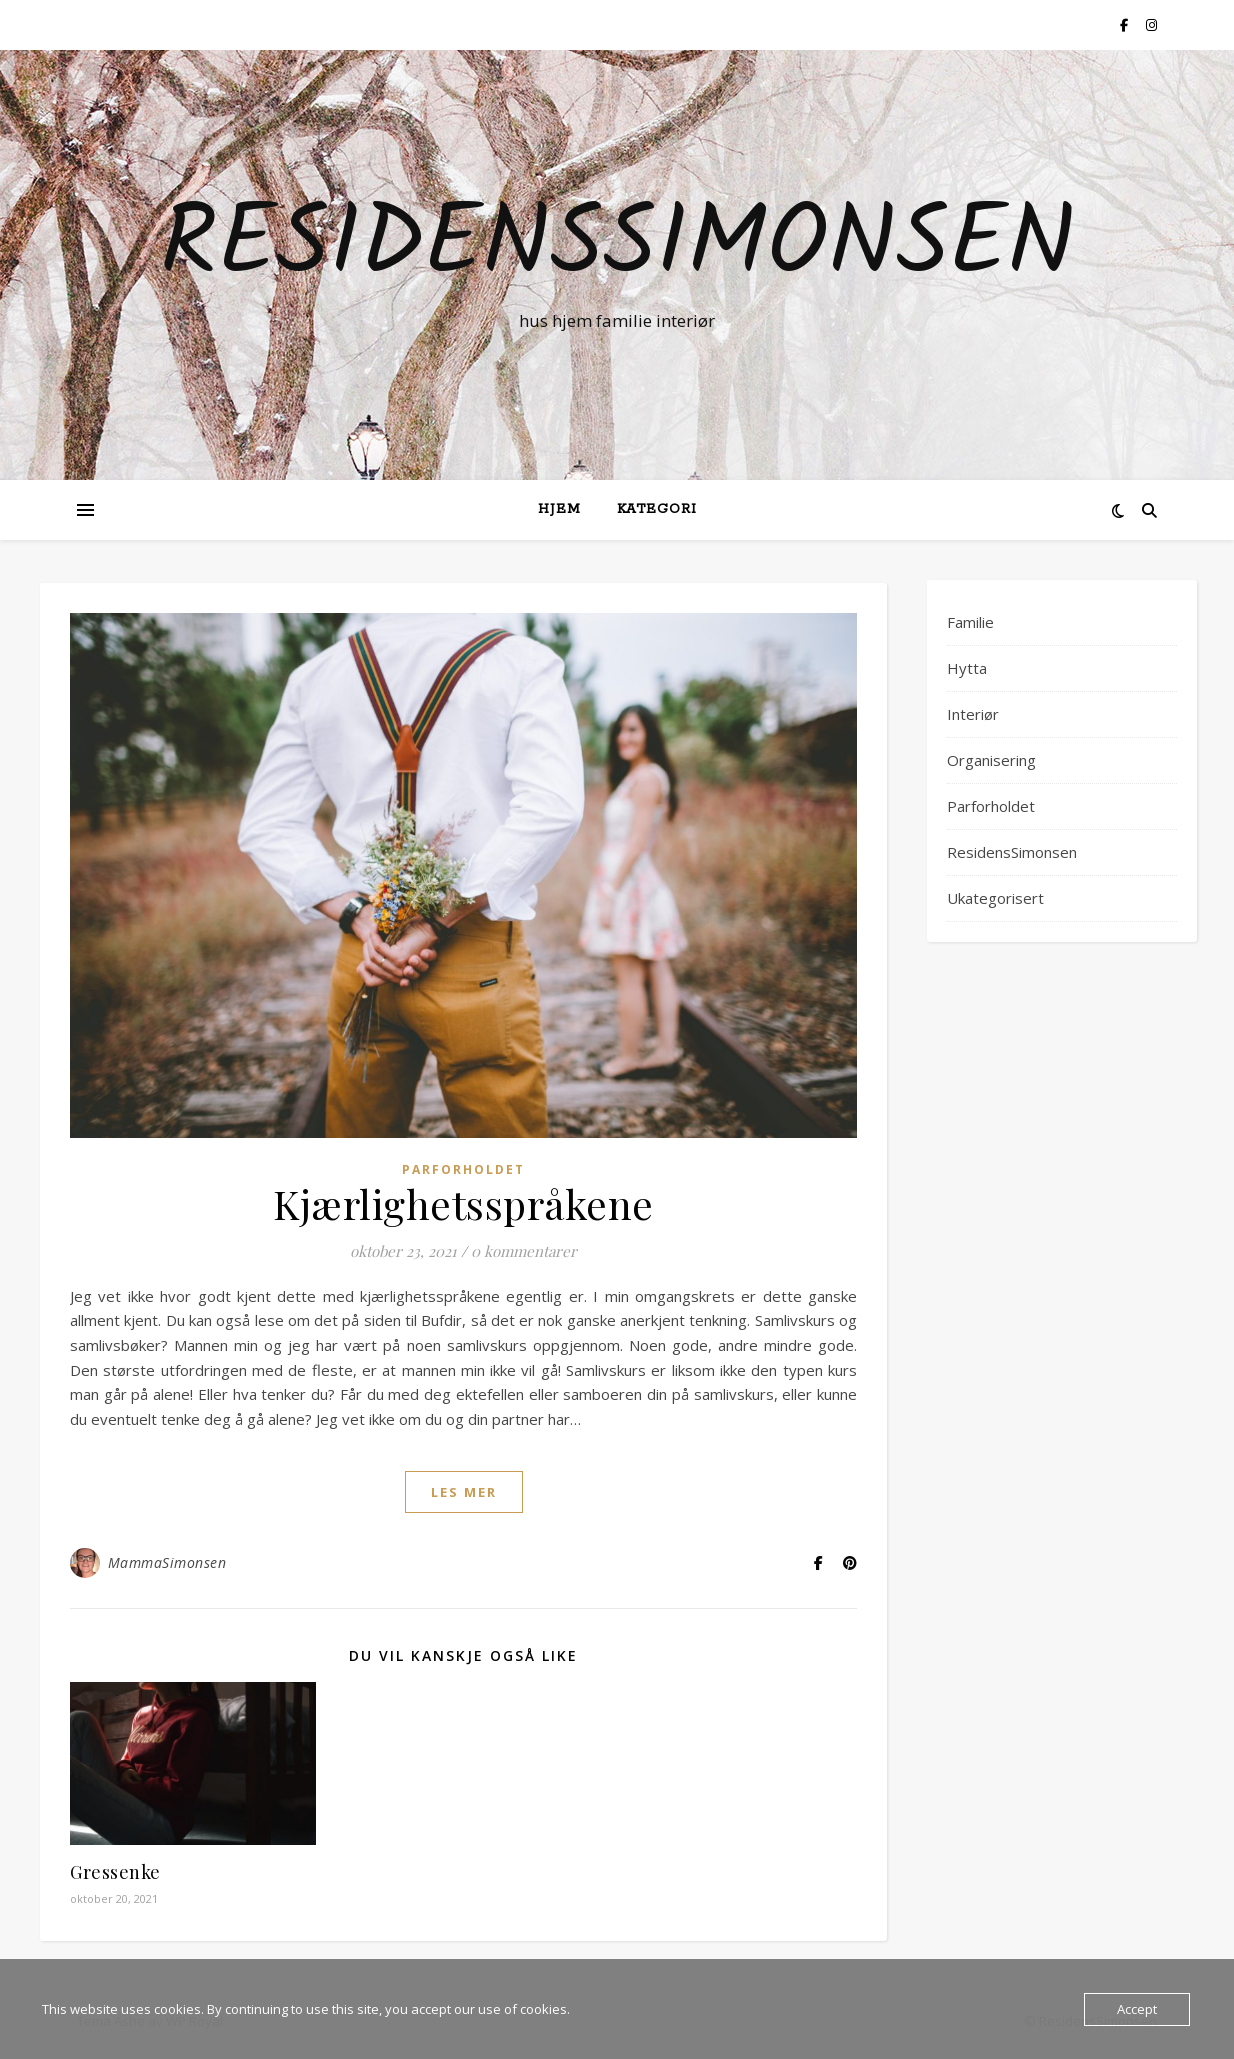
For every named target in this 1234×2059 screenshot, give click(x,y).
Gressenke (115, 1872)
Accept (1137, 2009)
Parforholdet (463, 1169)
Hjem (559, 509)
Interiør (973, 714)
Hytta (967, 668)
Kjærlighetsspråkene (463, 1203)
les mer (464, 1492)
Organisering (991, 760)
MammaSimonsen (167, 1562)
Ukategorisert (995, 898)
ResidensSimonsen (617, 247)
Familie (970, 622)
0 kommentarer (524, 1251)
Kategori (657, 509)
